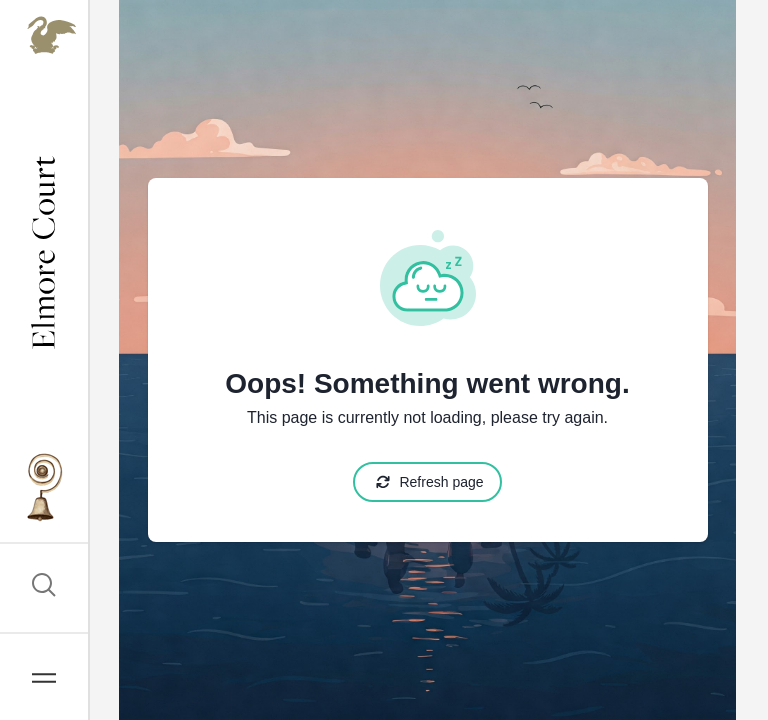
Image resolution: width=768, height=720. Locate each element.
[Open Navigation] (44, 676)
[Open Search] (44, 588)
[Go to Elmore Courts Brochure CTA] (44, 489)
